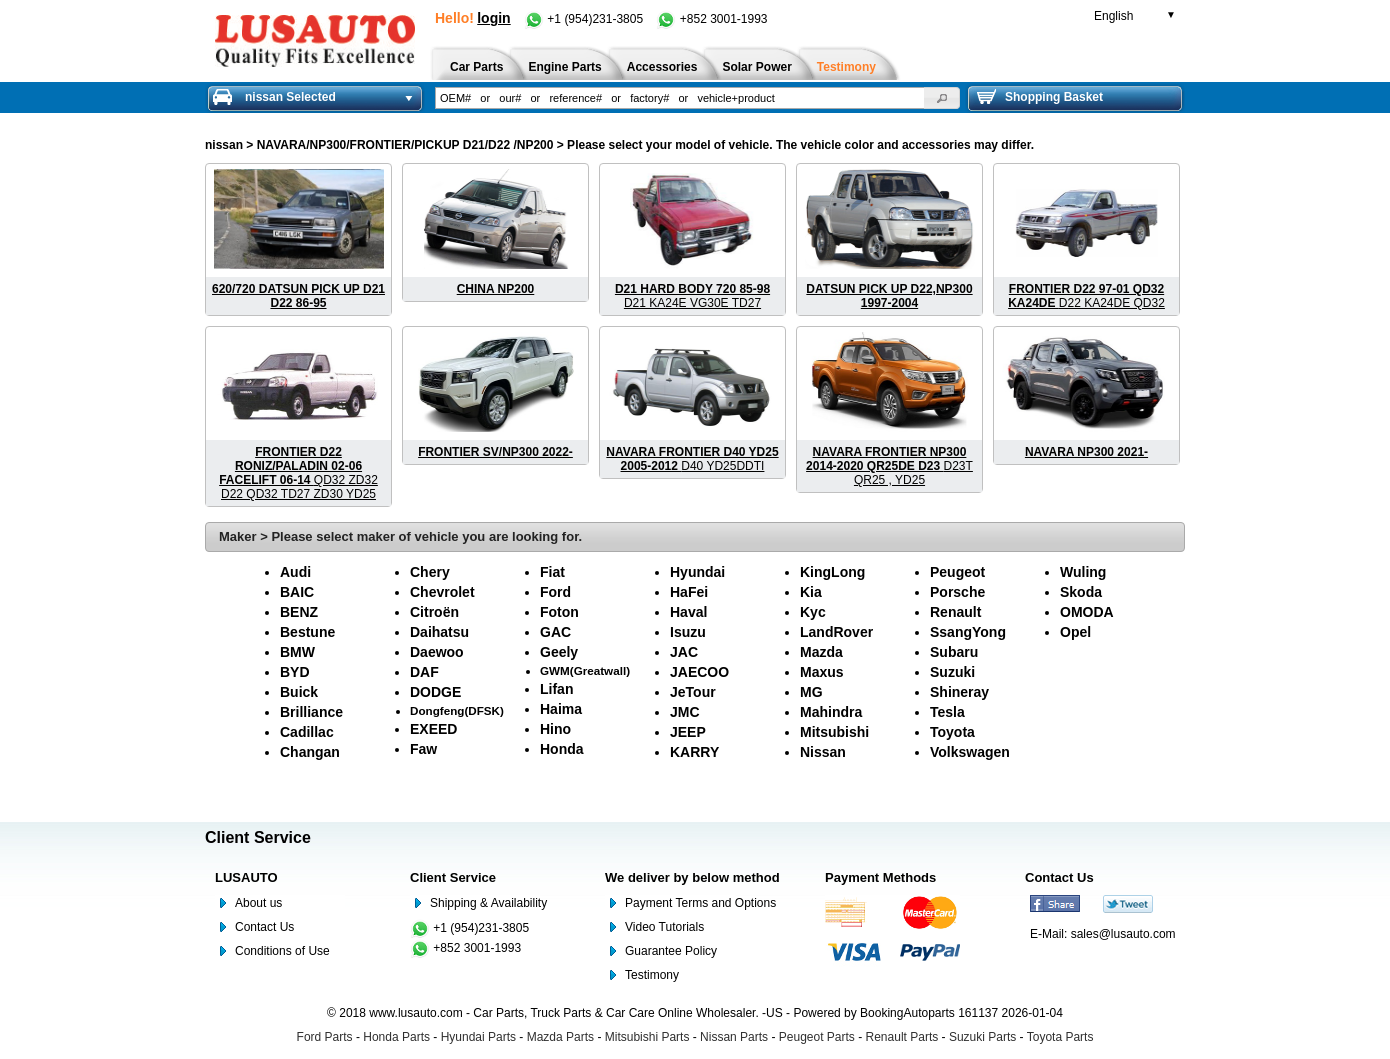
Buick (299, 692)
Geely (559, 652)
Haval (688, 612)
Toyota (952, 732)
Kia (811, 592)
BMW (297, 652)
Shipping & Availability (488, 903)
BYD (295, 672)
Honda (562, 749)
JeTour (693, 692)
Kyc (813, 612)
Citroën (434, 612)
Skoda (1081, 592)
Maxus (822, 672)
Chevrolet (442, 592)
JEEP (688, 732)
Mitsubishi (834, 732)
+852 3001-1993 (711, 19)
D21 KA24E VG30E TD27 (692, 296)
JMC (685, 712)
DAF (424, 672)
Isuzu (688, 632)
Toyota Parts (1060, 1037)
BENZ (299, 612)
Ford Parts (325, 1037)
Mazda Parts (560, 1037)
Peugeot (957, 572)
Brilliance (311, 712)
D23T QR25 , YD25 (889, 466)
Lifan (556, 689)
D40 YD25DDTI (692, 459)
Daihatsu (439, 632)
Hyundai (697, 572)
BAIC (297, 592)
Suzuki (952, 672)
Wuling (1083, 572)
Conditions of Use (282, 951)
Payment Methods (880, 877)
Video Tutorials (664, 927)
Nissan (823, 752)
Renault (955, 612)
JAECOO (699, 672)
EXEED (433, 729)
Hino (555, 729)
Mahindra (831, 712)
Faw (423, 749)
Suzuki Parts (982, 1037)
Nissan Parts (734, 1037)
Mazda (821, 652)
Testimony (652, 975)
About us (258, 903)
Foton (559, 612)
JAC (684, 652)
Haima (561, 709)
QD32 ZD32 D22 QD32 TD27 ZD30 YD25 (298, 473)
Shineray (959, 692)
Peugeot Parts (817, 1037)
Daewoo (437, 652)
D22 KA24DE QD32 (1086, 296)
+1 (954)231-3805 (585, 19)
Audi (295, 572)
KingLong (832, 572)
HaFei (689, 592)
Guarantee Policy (671, 951)
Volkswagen (970, 752)
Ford (555, 592)
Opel (1075, 632)
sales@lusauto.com (1123, 934)
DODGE (435, 692)
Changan (310, 752)
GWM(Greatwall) (585, 670)
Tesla (947, 712)
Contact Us (264, 927)
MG (811, 692)
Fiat (552, 572)
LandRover (836, 632)
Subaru (954, 652)
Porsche (957, 592)
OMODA (1087, 612)
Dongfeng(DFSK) (457, 710)
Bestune (307, 632)
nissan (224, 145)
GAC (555, 632)
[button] (942, 98)
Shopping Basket (1040, 97)
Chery (430, 572)
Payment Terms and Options (700, 903)
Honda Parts (396, 1037)
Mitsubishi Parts (647, 1037)
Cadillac (307, 732)
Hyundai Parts (478, 1037)
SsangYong (968, 632)
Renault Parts (902, 1037)
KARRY (694, 752)
